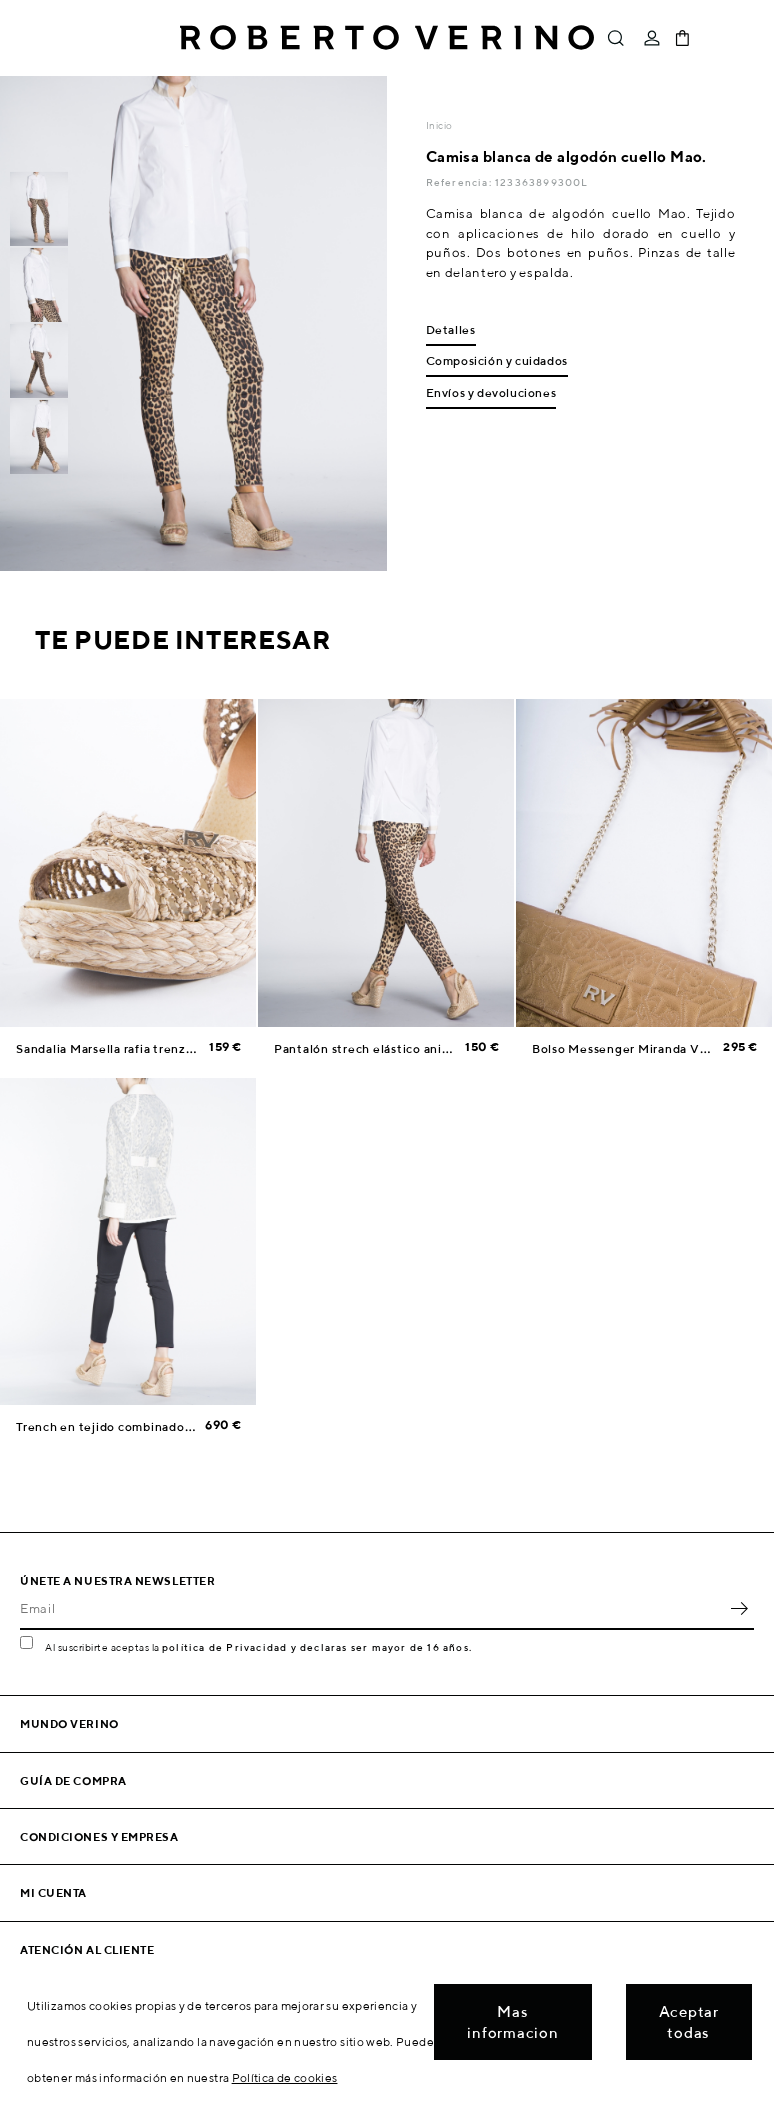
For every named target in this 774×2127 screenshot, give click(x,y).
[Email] (372, 1608)
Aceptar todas (689, 2022)
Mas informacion (512, 2022)
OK (739, 1608)
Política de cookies (285, 2077)
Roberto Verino (387, 38)
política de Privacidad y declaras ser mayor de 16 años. (317, 1647)
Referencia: (460, 182)
